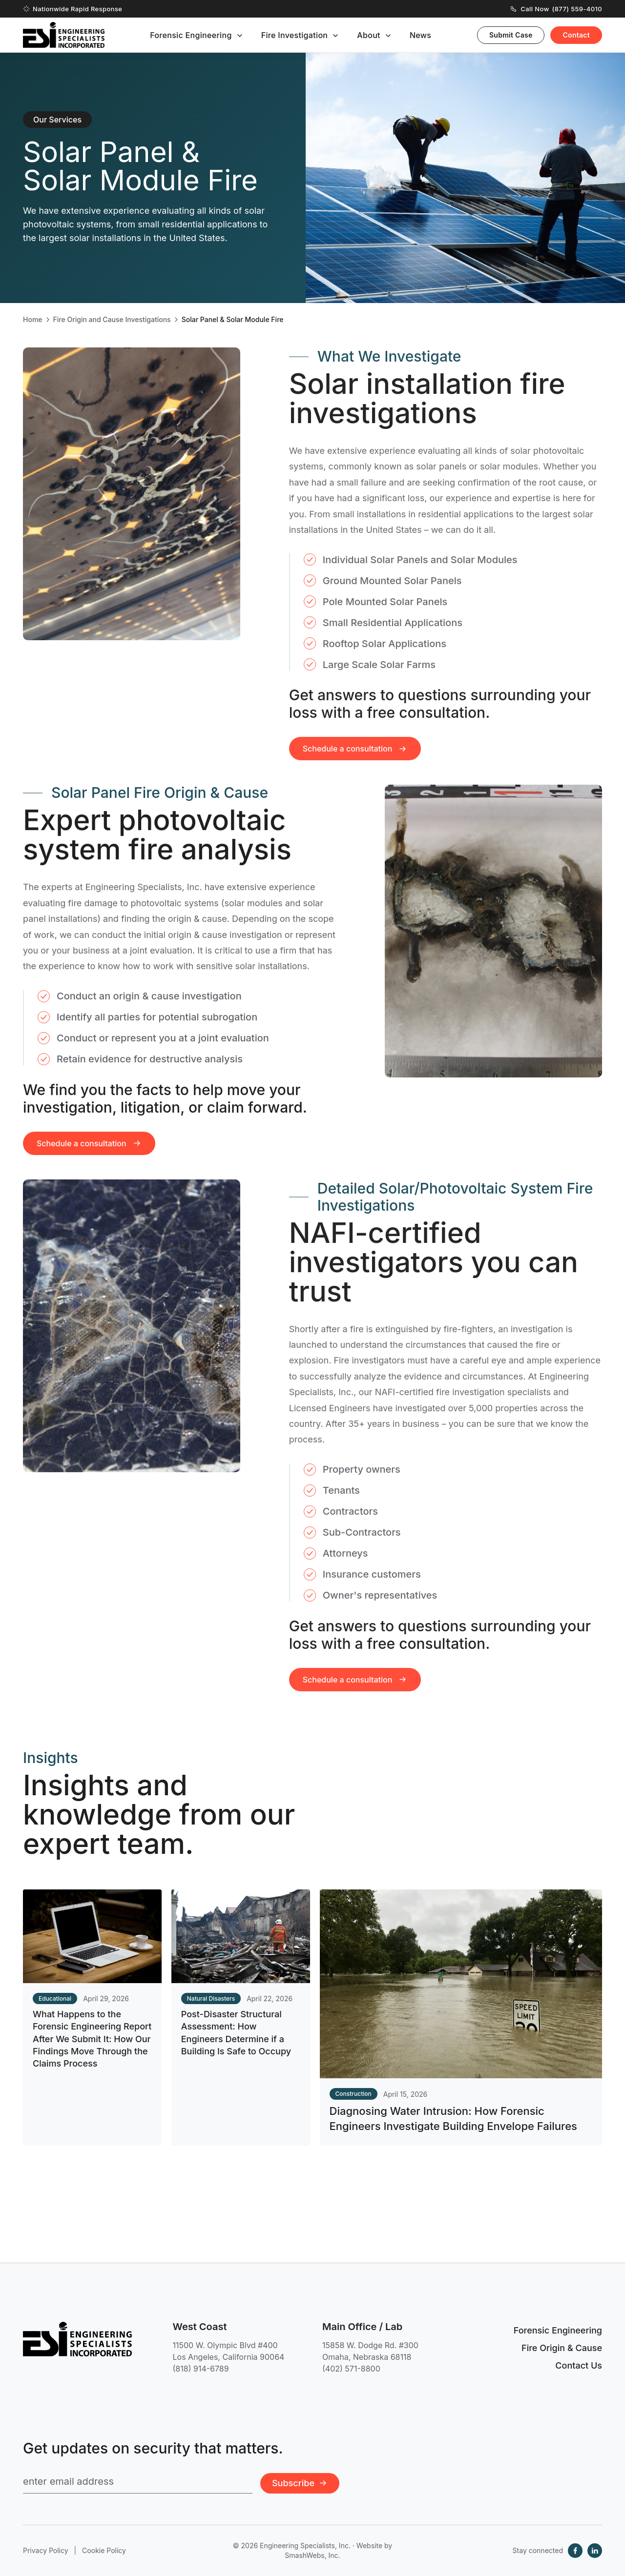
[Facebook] (575, 2550)
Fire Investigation (294, 35)
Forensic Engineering (191, 35)
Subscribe (300, 2483)
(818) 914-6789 (201, 2368)
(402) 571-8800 (351, 2368)
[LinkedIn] (594, 2550)
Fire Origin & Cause (561, 2348)
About (368, 35)
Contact (576, 35)
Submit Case (511, 35)
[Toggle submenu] (240, 35)
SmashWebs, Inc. (312, 2555)
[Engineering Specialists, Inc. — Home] (63, 35)
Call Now (556, 8)
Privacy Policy (45, 2550)
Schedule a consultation (89, 1160)
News (420, 35)
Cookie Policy (104, 2550)
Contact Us (578, 2365)
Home (32, 319)
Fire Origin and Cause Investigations (112, 319)
